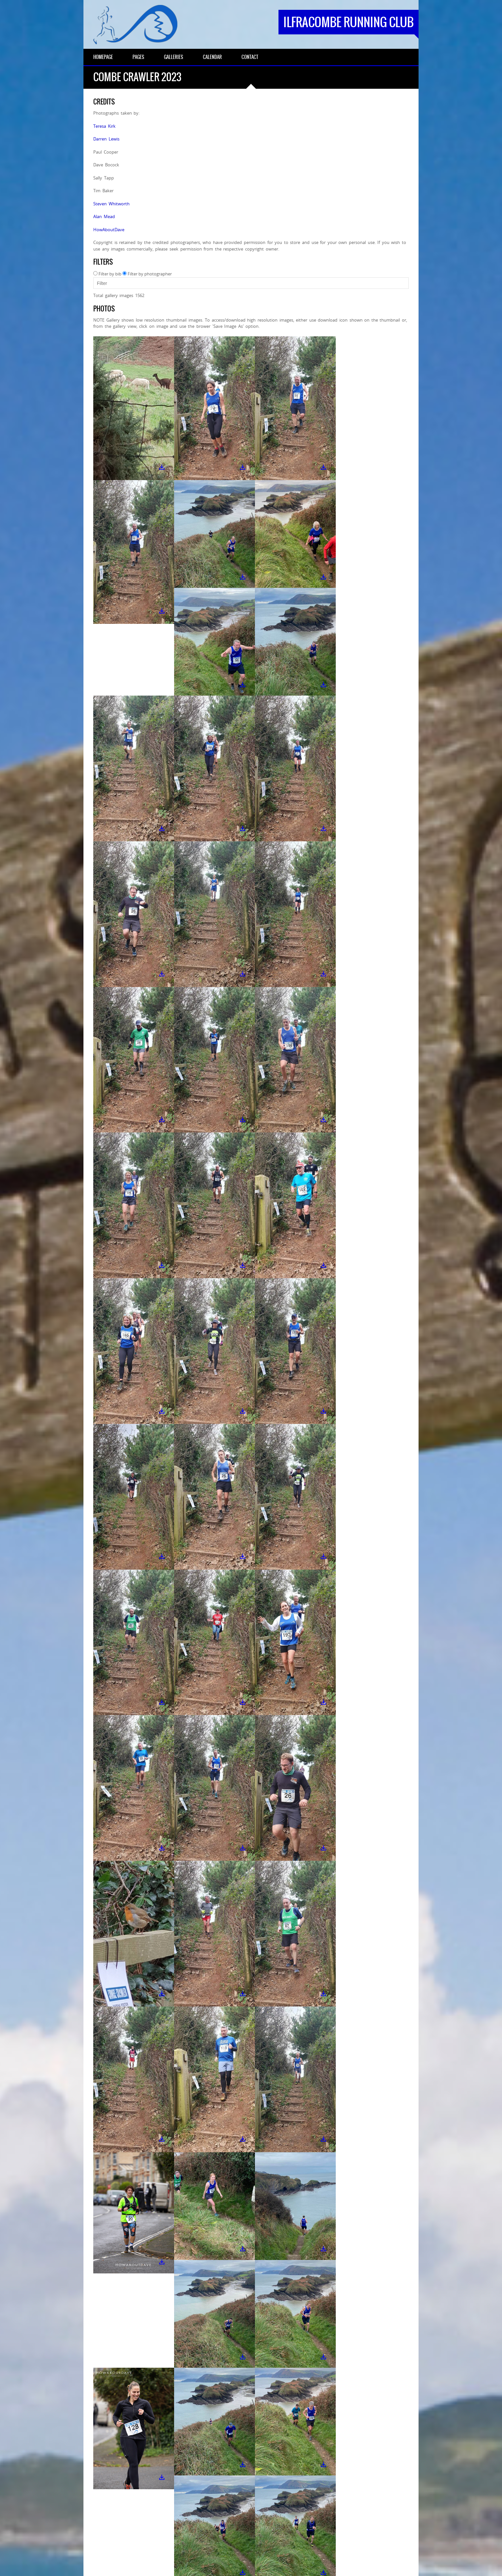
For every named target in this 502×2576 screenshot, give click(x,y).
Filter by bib (110, 274)
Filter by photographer (150, 274)
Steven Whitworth (111, 204)
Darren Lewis (106, 139)
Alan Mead (104, 216)
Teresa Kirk (104, 126)
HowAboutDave (108, 230)
